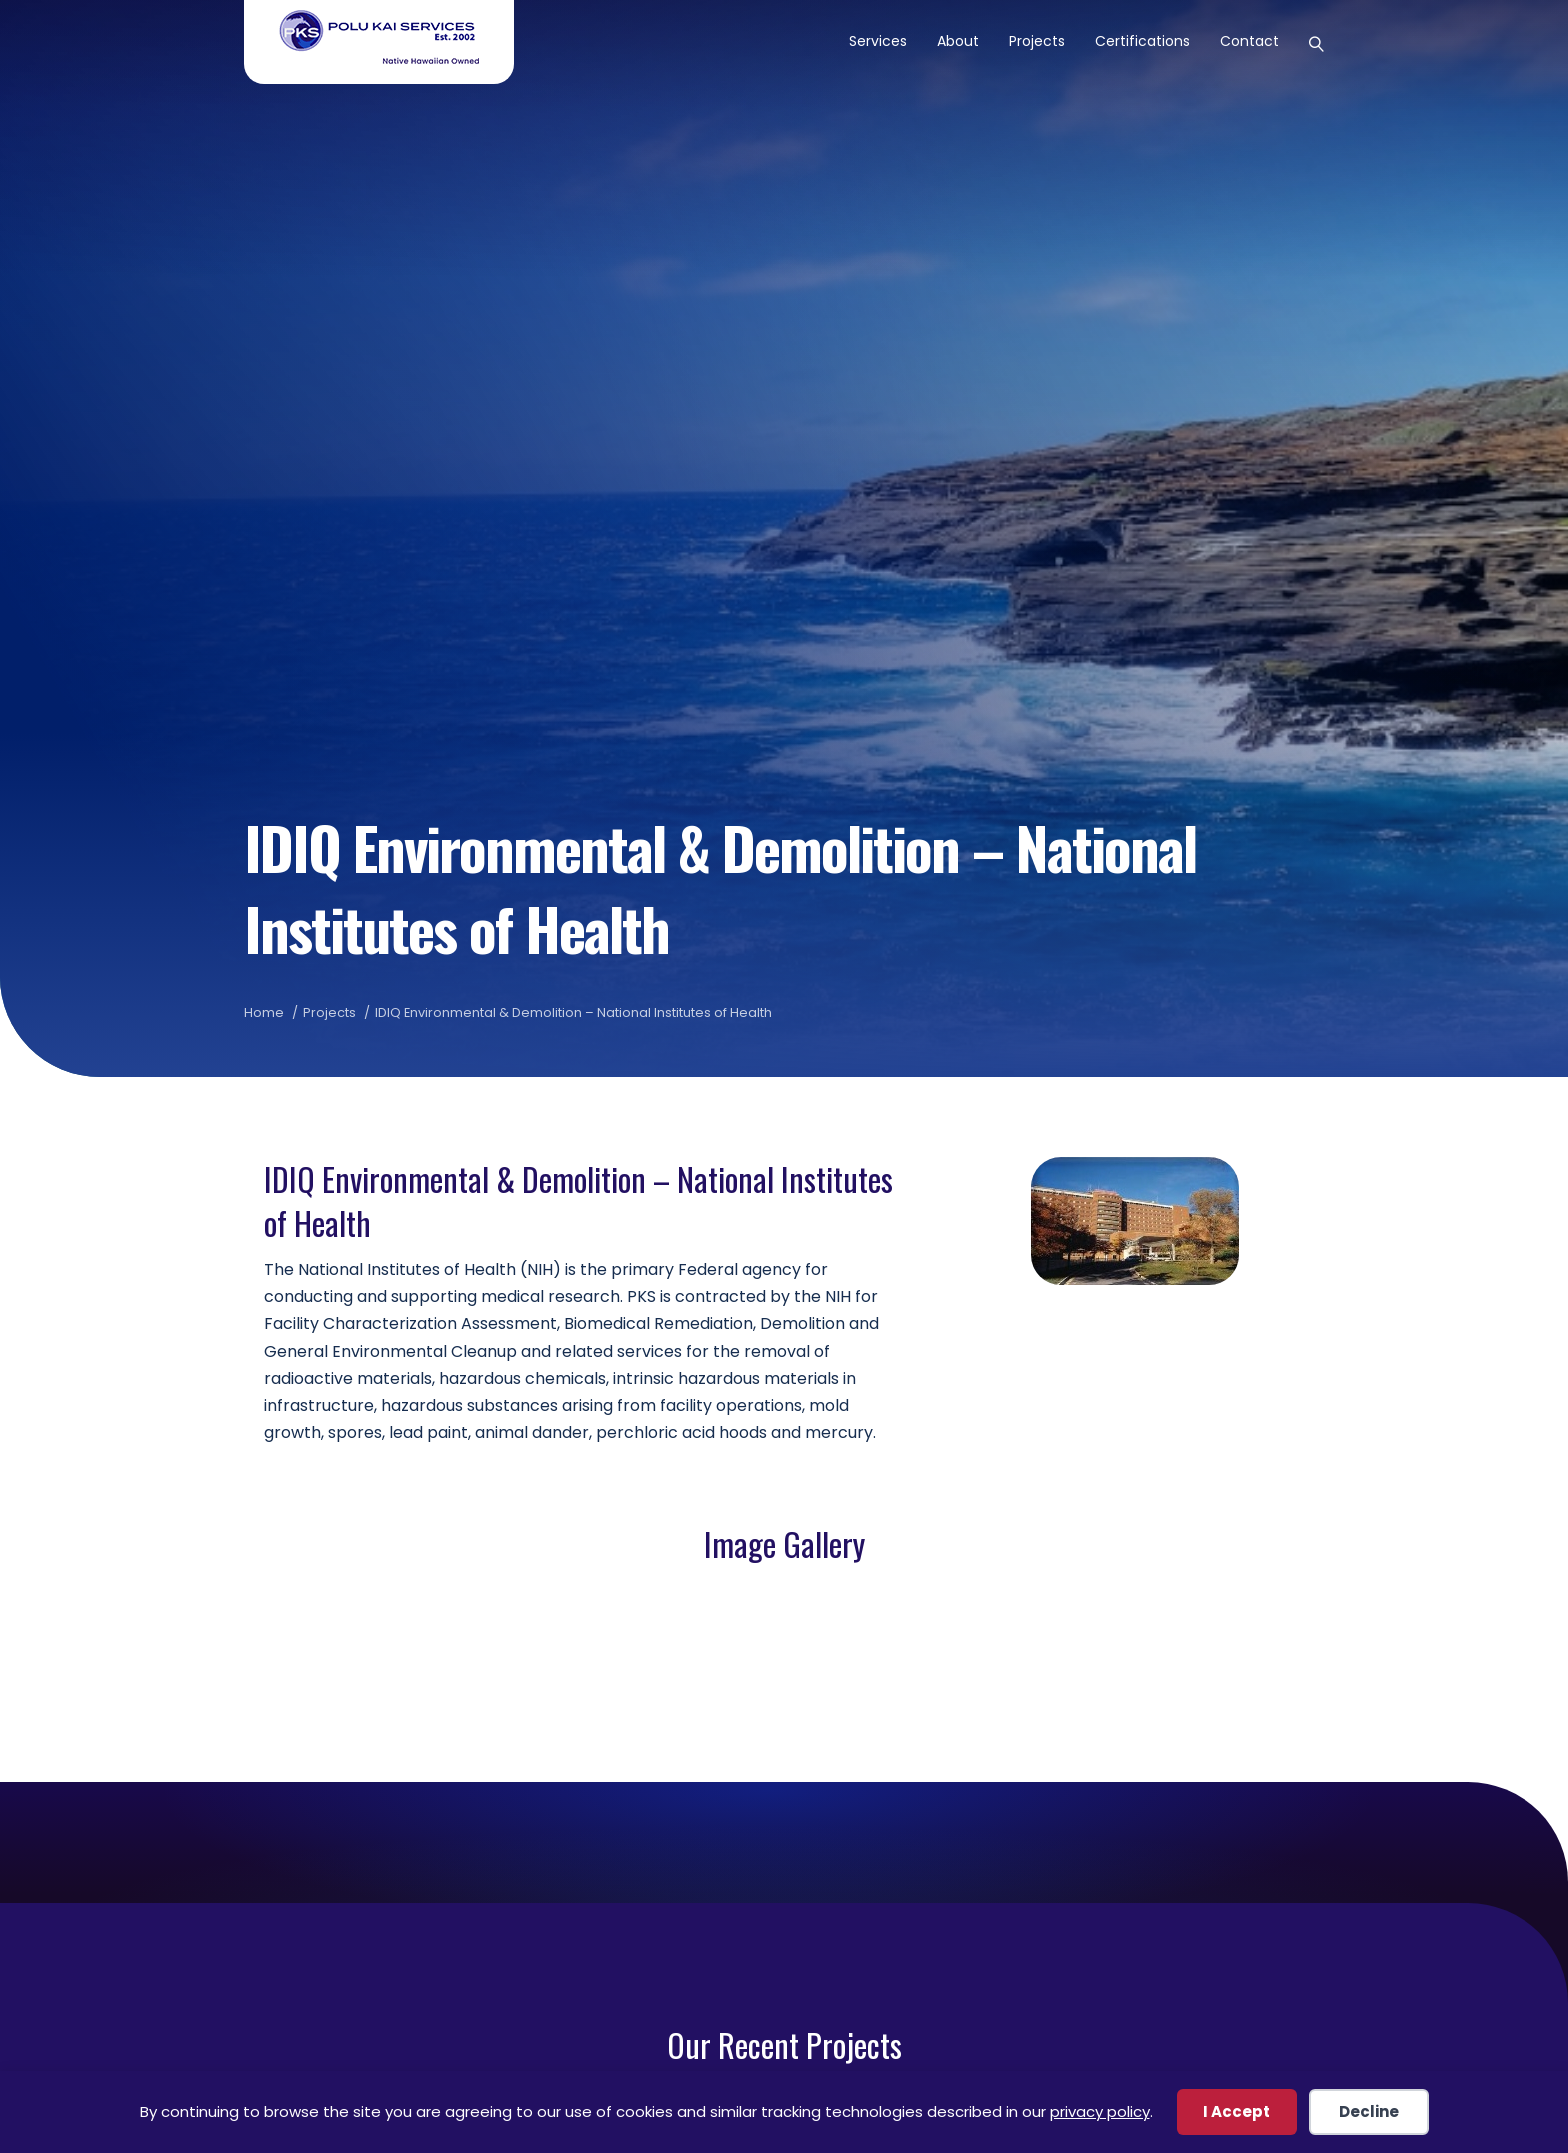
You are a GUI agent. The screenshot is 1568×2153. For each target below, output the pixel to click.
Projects (1037, 41)
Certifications (1142, 41)
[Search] (1309, 42)
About (958, 41)
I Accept (1236, 2111)
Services (878, 41)
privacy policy (1100, 2111)
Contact (1249, 41)
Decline (1369, 2111)
